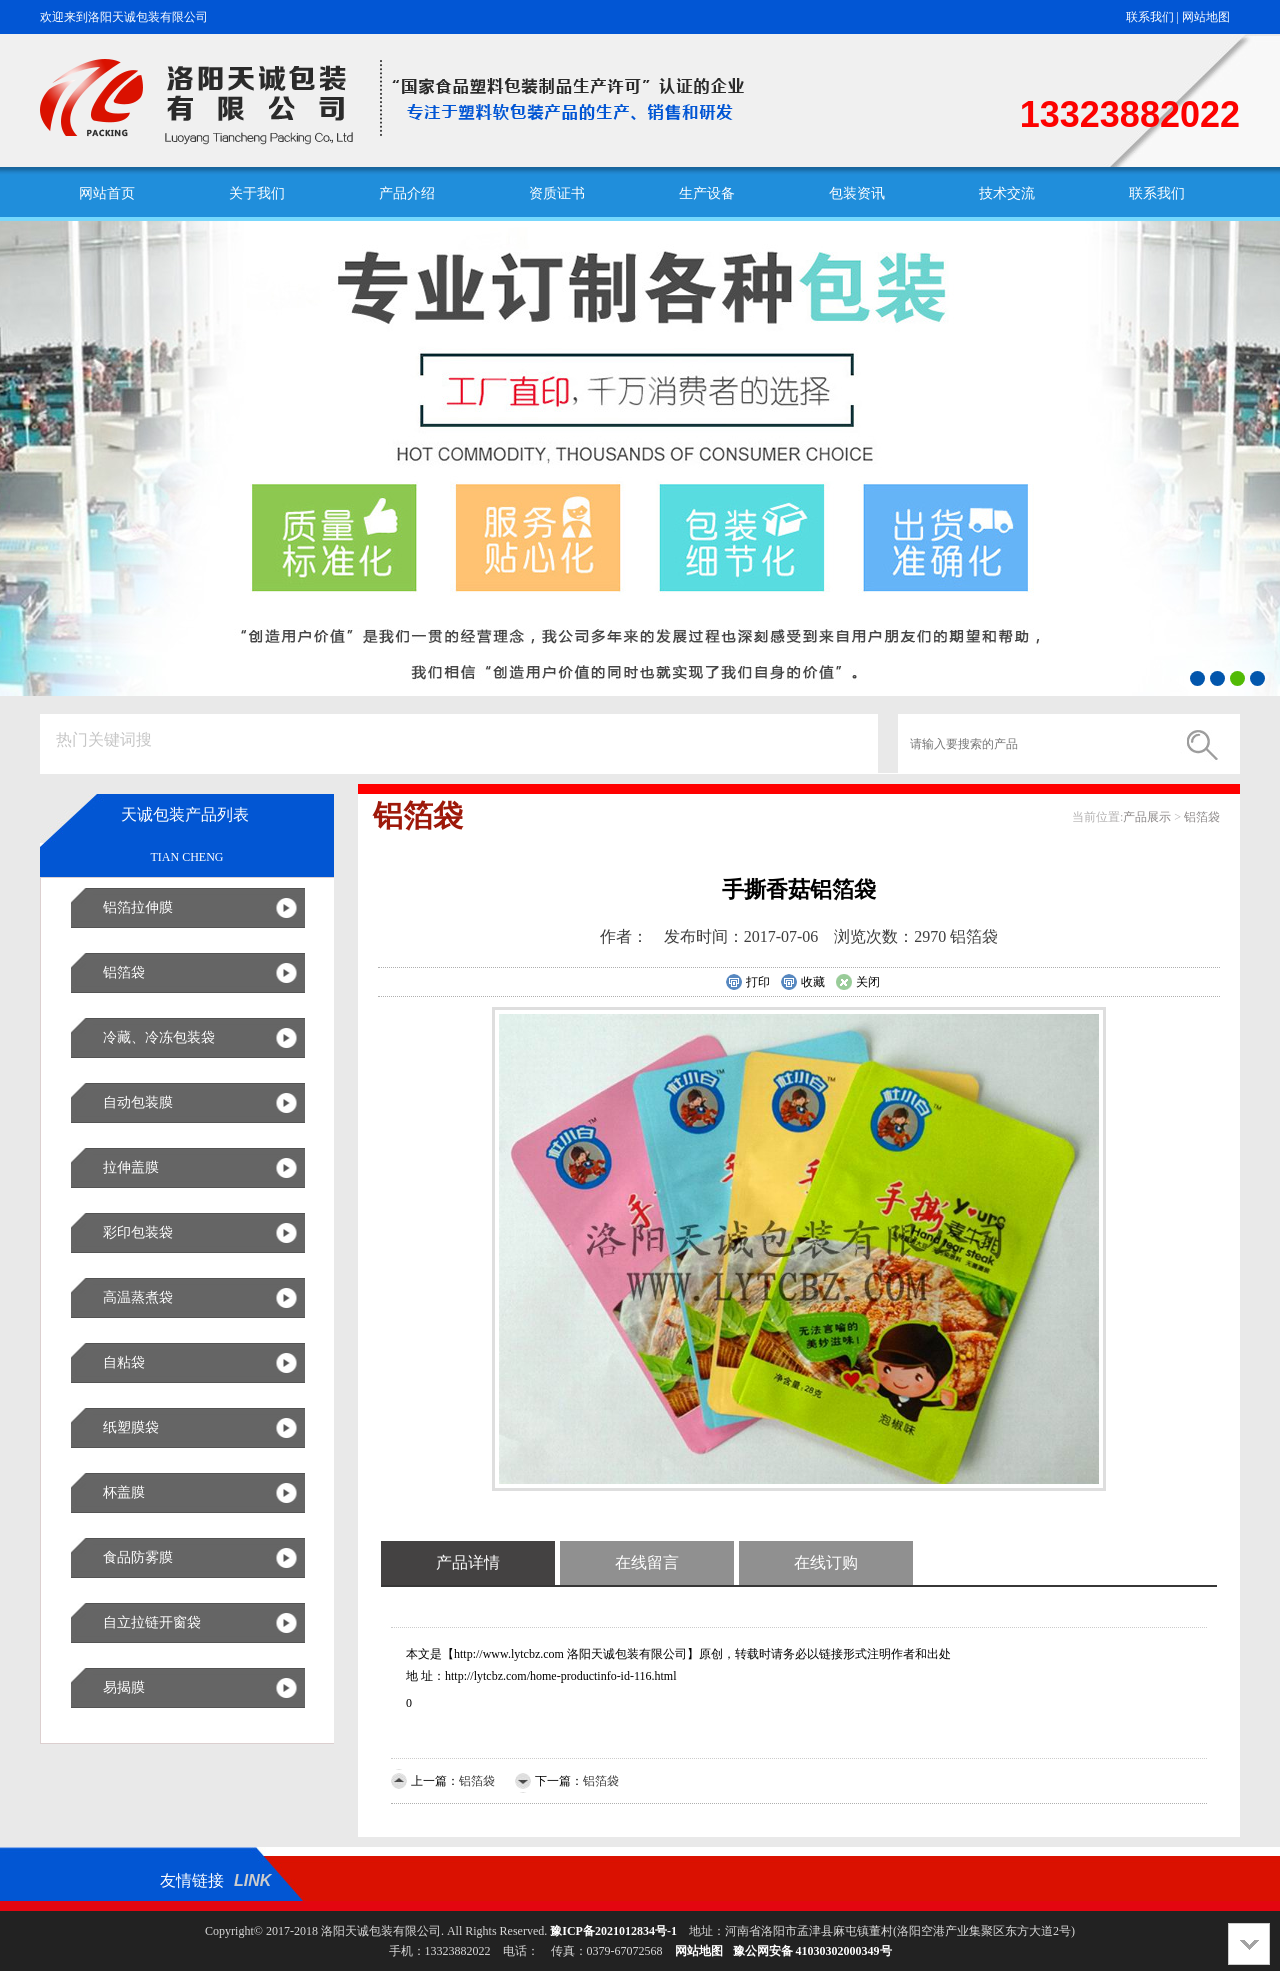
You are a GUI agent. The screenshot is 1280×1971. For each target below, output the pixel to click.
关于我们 (257, 193)
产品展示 (1147, 817)
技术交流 (1007, 193)
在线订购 (826, 1562)
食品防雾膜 (138, 1557)
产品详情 (468, 1562)
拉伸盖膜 (131, 1167)
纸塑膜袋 (131, 1427)
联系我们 (1150, 17)
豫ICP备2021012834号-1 (613, 1931)
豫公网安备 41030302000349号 (812, 1951)
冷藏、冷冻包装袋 (159, 1037)
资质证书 (557, 193)
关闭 (857, 983)
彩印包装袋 (138, 1232)
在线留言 (647, 1562)
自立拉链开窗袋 (152, 1622)
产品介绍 (407, 193)
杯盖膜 (124, 1492)
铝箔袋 (124, 972)
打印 (747, 983)
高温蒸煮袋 (138, 1297)
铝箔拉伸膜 (138, 907)
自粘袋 (124, 1362)
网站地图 (1206, 17)
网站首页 (107, 193)
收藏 (802, 983)
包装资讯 (857, 193)
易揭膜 (124, 1687)
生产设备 (707, 193)
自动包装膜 (138, 1102)
